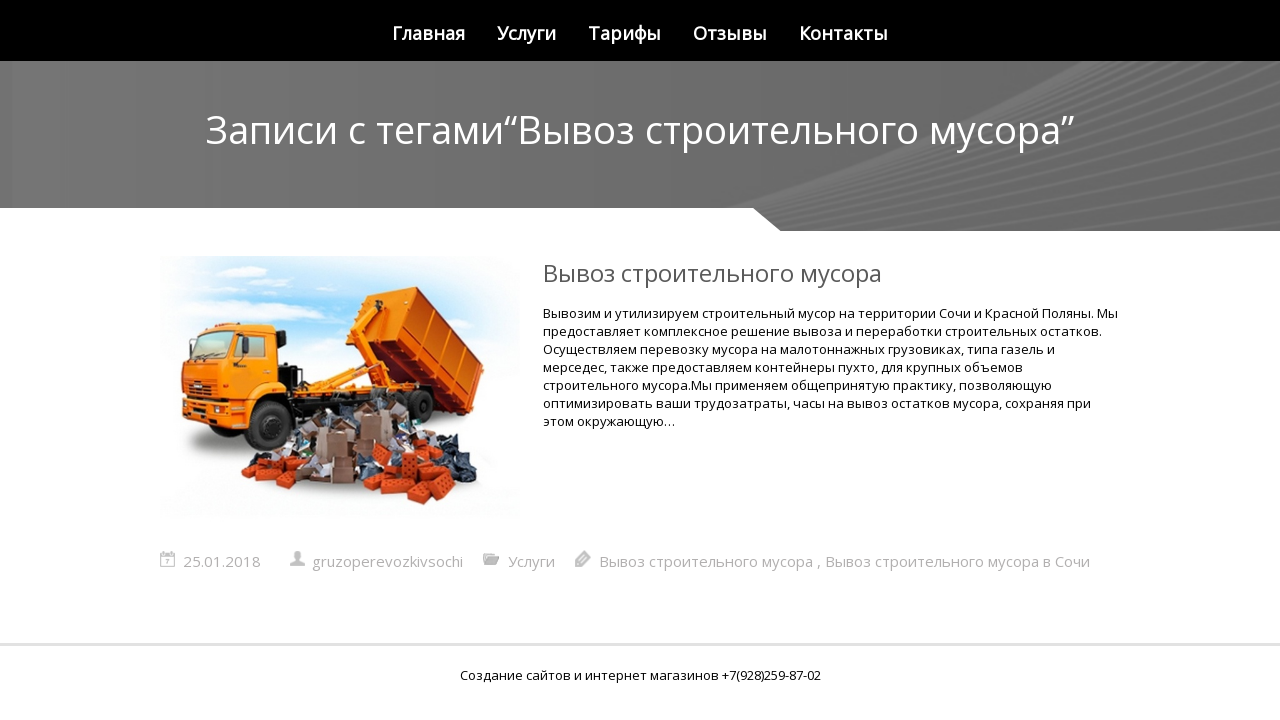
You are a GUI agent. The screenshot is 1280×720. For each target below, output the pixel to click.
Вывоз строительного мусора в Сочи (957, 561)
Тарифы (624, 33)
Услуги (526, 33)
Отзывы (730, 33)
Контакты (843, 33)
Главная (428, 33)
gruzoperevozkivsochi (387, 561)
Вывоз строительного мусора (712, 272)
